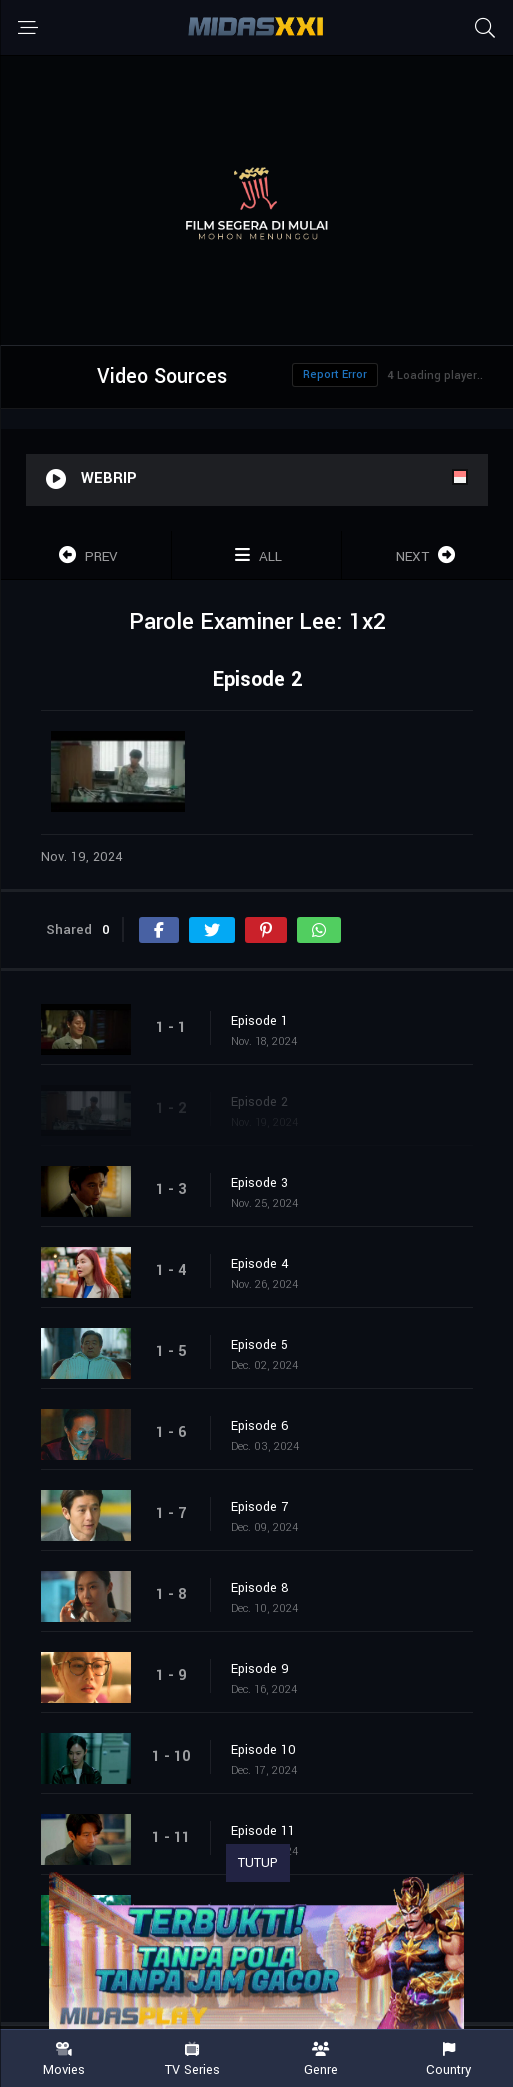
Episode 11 (263, 1831)
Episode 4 (260, 1264)
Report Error (335, 374)
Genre (321, 2059)
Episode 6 (260, 1426)
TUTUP (258, 1863)
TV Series (192, 2059)
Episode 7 (259, 1507)
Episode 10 (263, 1750)
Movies (64, 2059)
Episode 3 (259, 1183)
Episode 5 (259, 1345)
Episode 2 (259, 1102)
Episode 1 (259, 1021)
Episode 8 (260, 1588)
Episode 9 (260, 1669)
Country (449, 2059)
